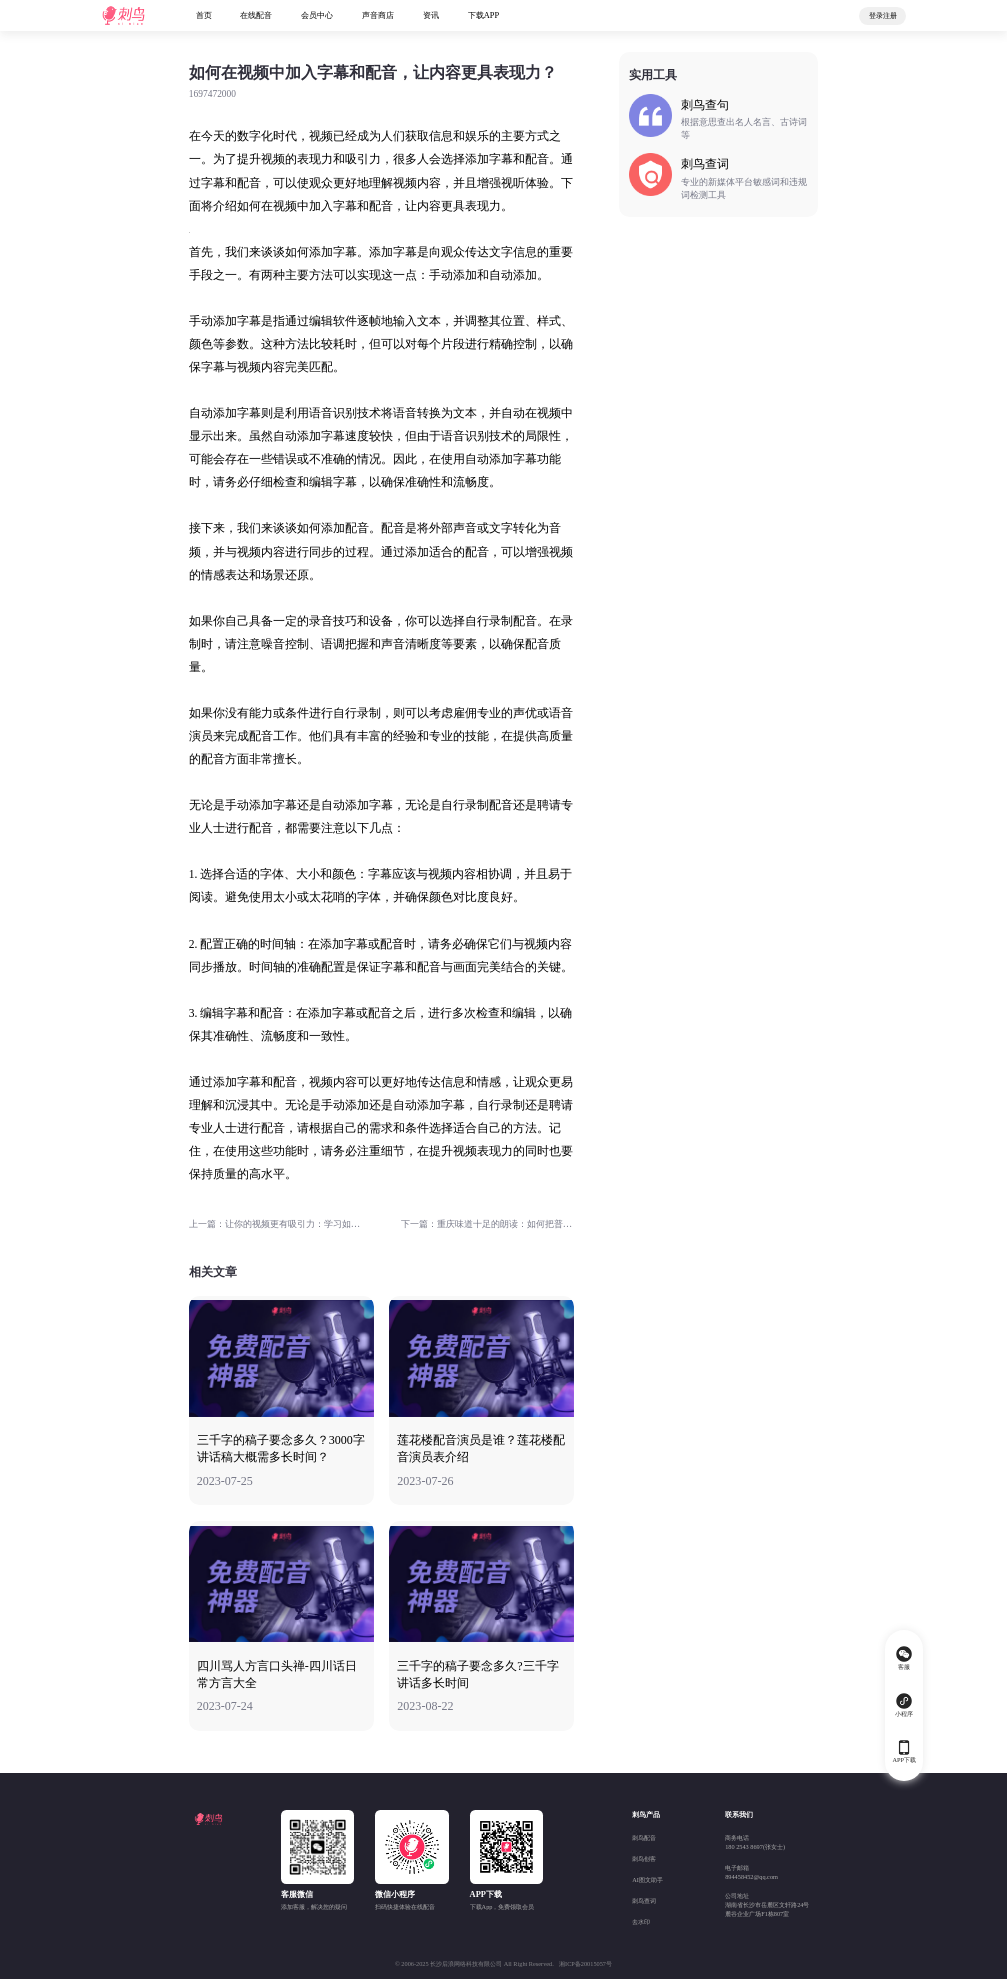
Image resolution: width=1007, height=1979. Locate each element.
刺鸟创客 (644, 1858)
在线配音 (256, 15)
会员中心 (317, 15)
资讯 (431, 15)
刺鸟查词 (644, 1900)
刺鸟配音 (644, 1837)
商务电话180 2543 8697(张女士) (755, 1842)
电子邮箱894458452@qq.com (751, 1872)
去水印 (641, 1921)
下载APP (483, 15)
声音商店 (378, 15)
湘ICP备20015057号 (585, 1963)
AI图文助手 (647, 1879)
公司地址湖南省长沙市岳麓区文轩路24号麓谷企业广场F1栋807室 (767, 1904)
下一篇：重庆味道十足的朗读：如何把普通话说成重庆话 (487, 1224)
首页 (204, 15)
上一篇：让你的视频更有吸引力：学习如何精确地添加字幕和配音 (275, 1224)
